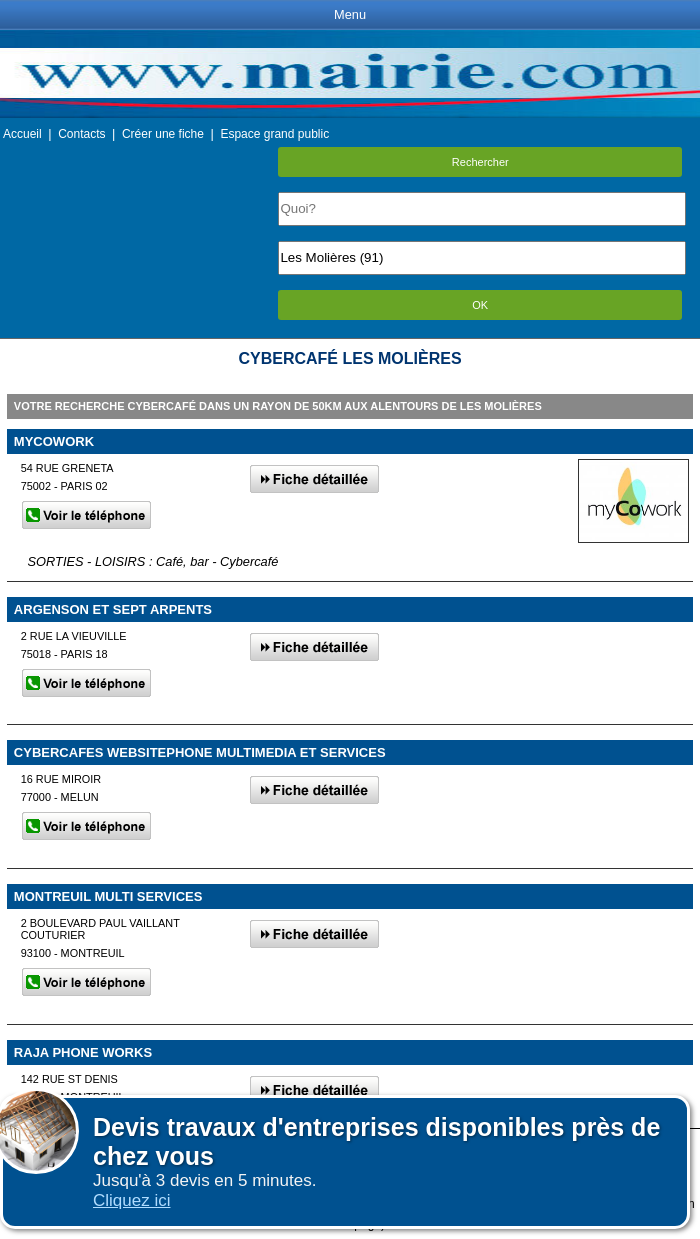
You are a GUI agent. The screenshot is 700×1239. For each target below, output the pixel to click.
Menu (350, 14)
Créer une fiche (163, 134)
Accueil (22, 134)
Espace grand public (274, 134)
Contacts (81, 134)
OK (480, 305)
